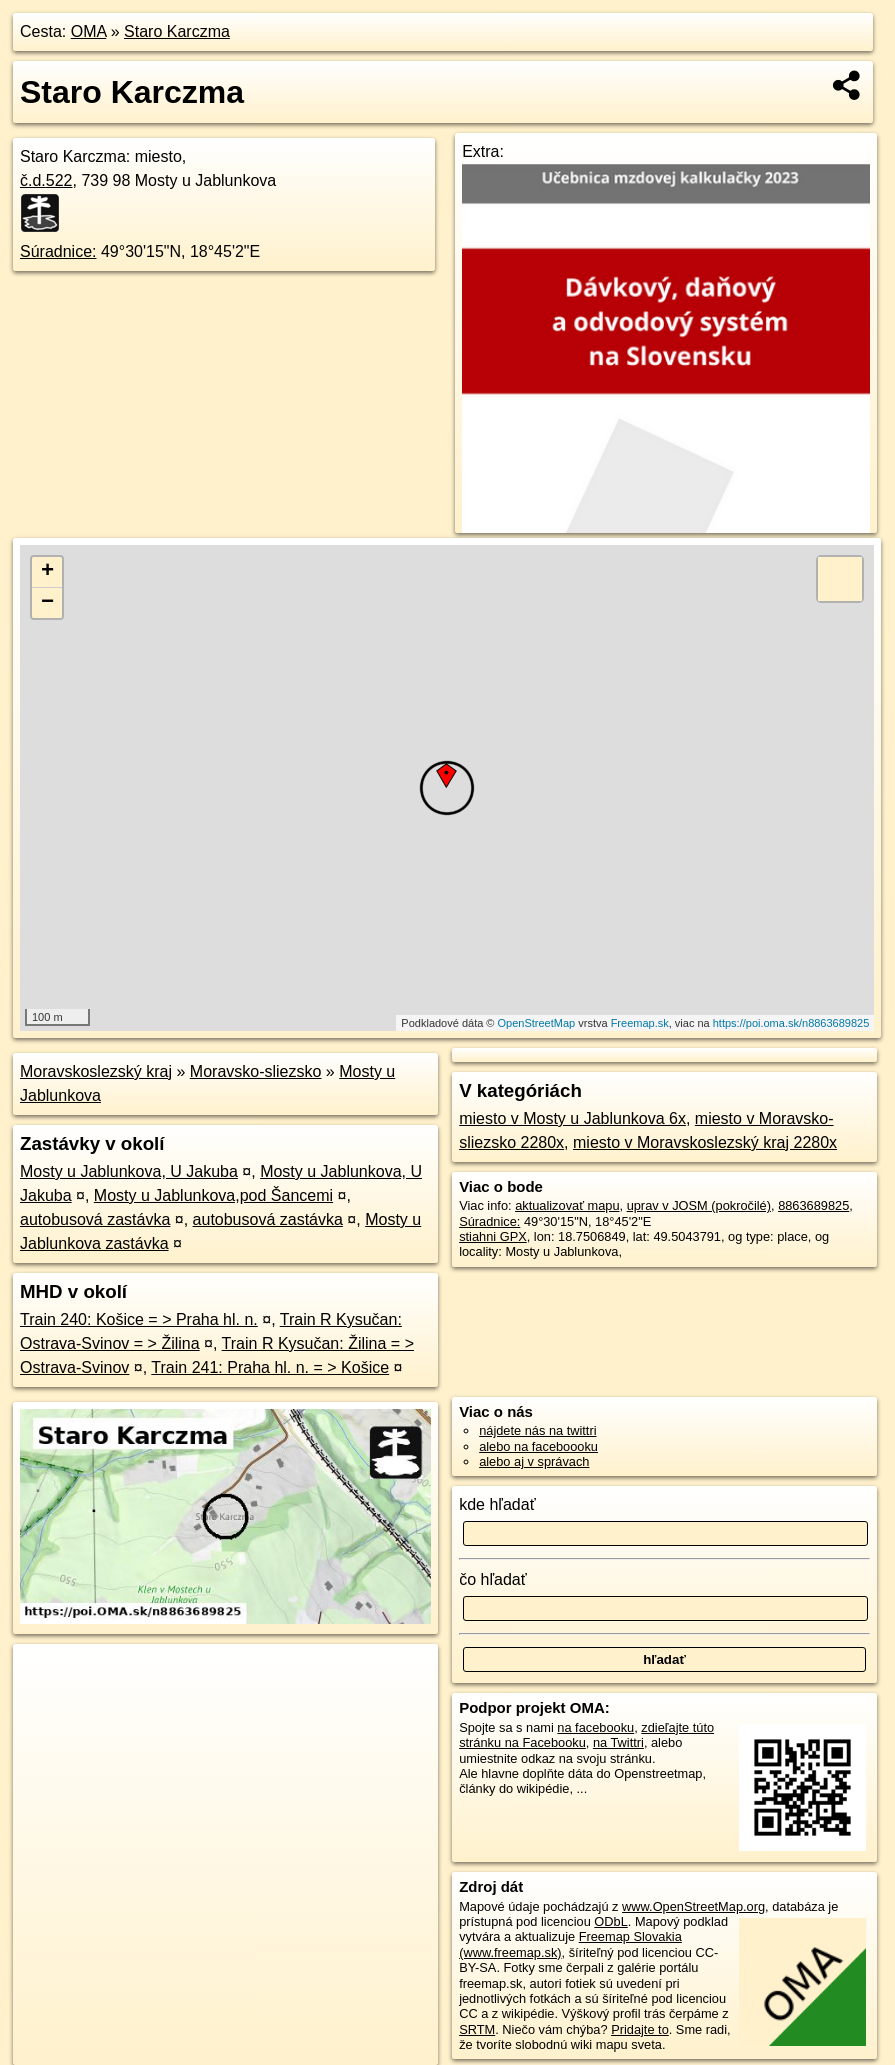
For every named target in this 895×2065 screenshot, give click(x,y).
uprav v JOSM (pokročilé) (699, 1205)
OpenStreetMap (537, 1023)
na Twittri (618, 1742)
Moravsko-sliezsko (256, 1071)
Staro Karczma (177, 31)
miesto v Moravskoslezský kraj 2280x (705, 1142)
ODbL (610, 1921)
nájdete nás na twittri (537, 1430)
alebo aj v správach (534, 1461)
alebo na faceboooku (538, 1446)
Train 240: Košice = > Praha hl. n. (139, 1319)
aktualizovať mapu (567, 1205)
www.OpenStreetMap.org (693, 1906)
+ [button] (47, 572)
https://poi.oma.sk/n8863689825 (791, 1023)
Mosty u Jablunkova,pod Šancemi (213, 1195)
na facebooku (595, 1727)
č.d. (46, 180)
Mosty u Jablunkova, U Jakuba (129, 1171)
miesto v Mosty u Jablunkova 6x (572, 1118)
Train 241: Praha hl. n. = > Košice (270, 1367)
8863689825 (813, 1205)
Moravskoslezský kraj (96, 1071)
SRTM (477, 2029)
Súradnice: (58, 251)
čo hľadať (493, 1579)
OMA (89, 31)
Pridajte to (640, 2029)
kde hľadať (497, 1504)
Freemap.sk (640, 1023)
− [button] (47, 603)
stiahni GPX (493, 1236)
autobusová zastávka (95, 1219)
